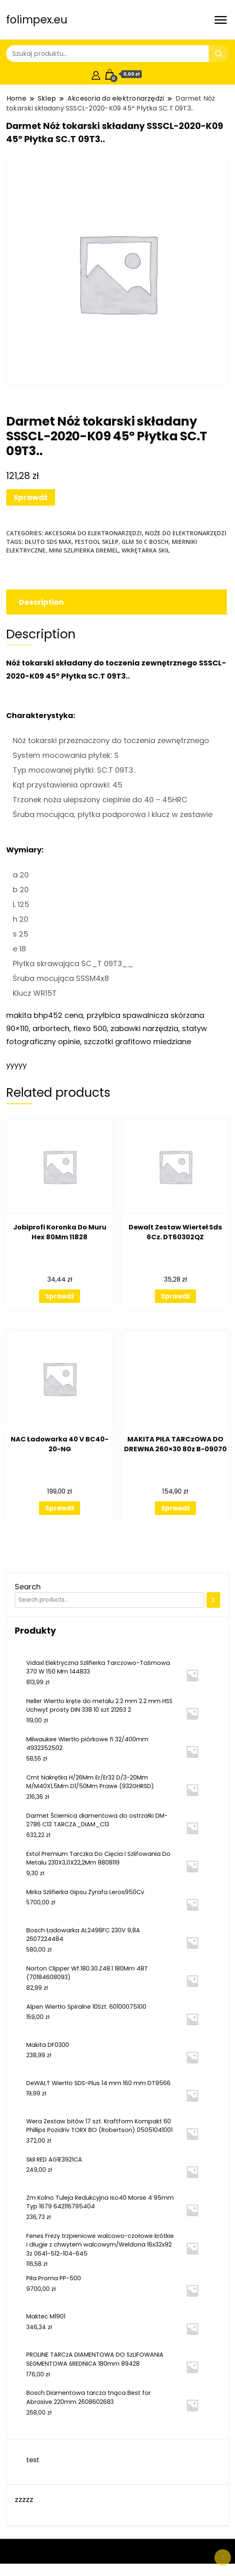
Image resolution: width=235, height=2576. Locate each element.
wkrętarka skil (146, 550)
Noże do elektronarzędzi (185, 533)
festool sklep (96, 542)
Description (41, 602)
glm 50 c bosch (145, 542)
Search (28, 1587)
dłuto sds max (48, 542)
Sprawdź (31, 497)
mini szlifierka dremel (83, 550)
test (32, 2460)
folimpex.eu (36, 19)
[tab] (115, 602)
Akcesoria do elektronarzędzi (93, 533)
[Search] (213, 1600)
